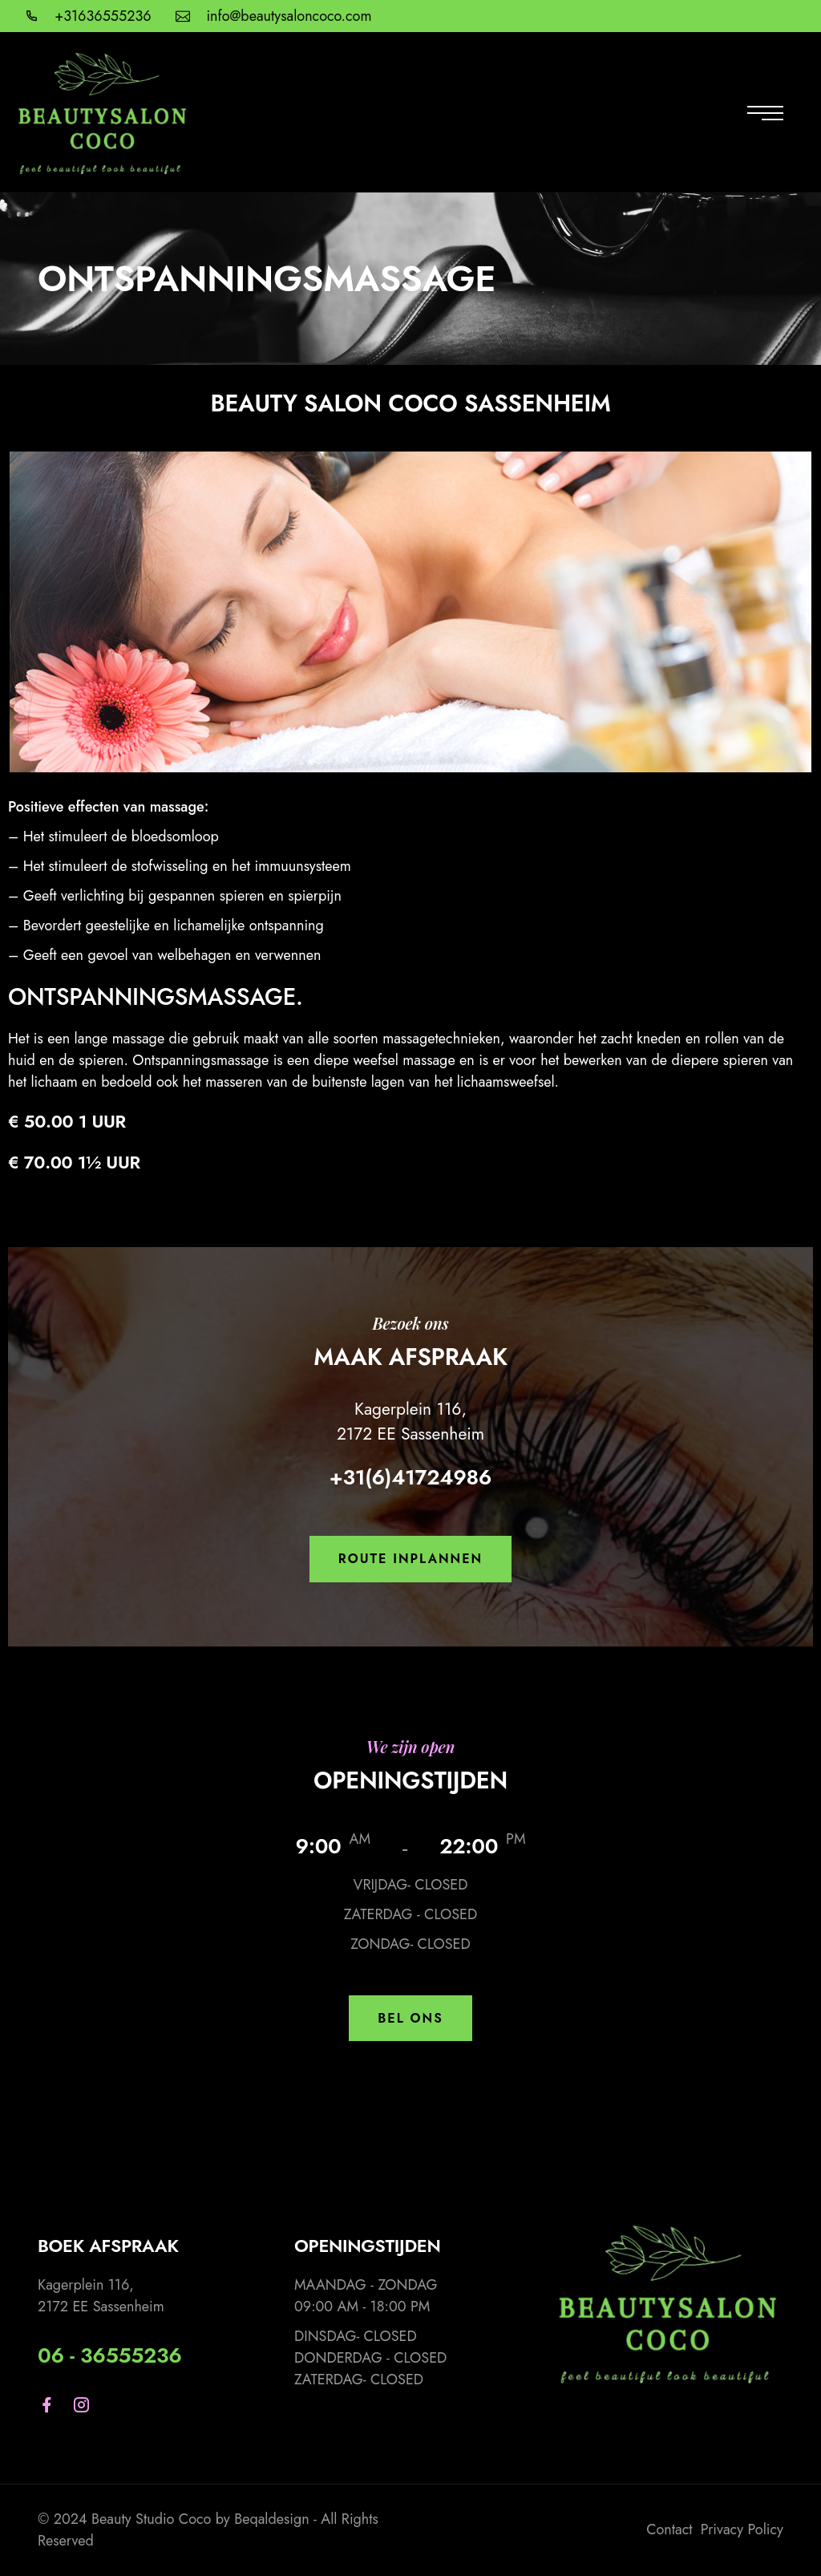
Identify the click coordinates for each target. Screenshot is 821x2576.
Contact (669, 2529)
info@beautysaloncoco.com (288, 16)
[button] (410, 1559)
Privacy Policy (742, 2529)
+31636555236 (103, 16)
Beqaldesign (271, 2519)
